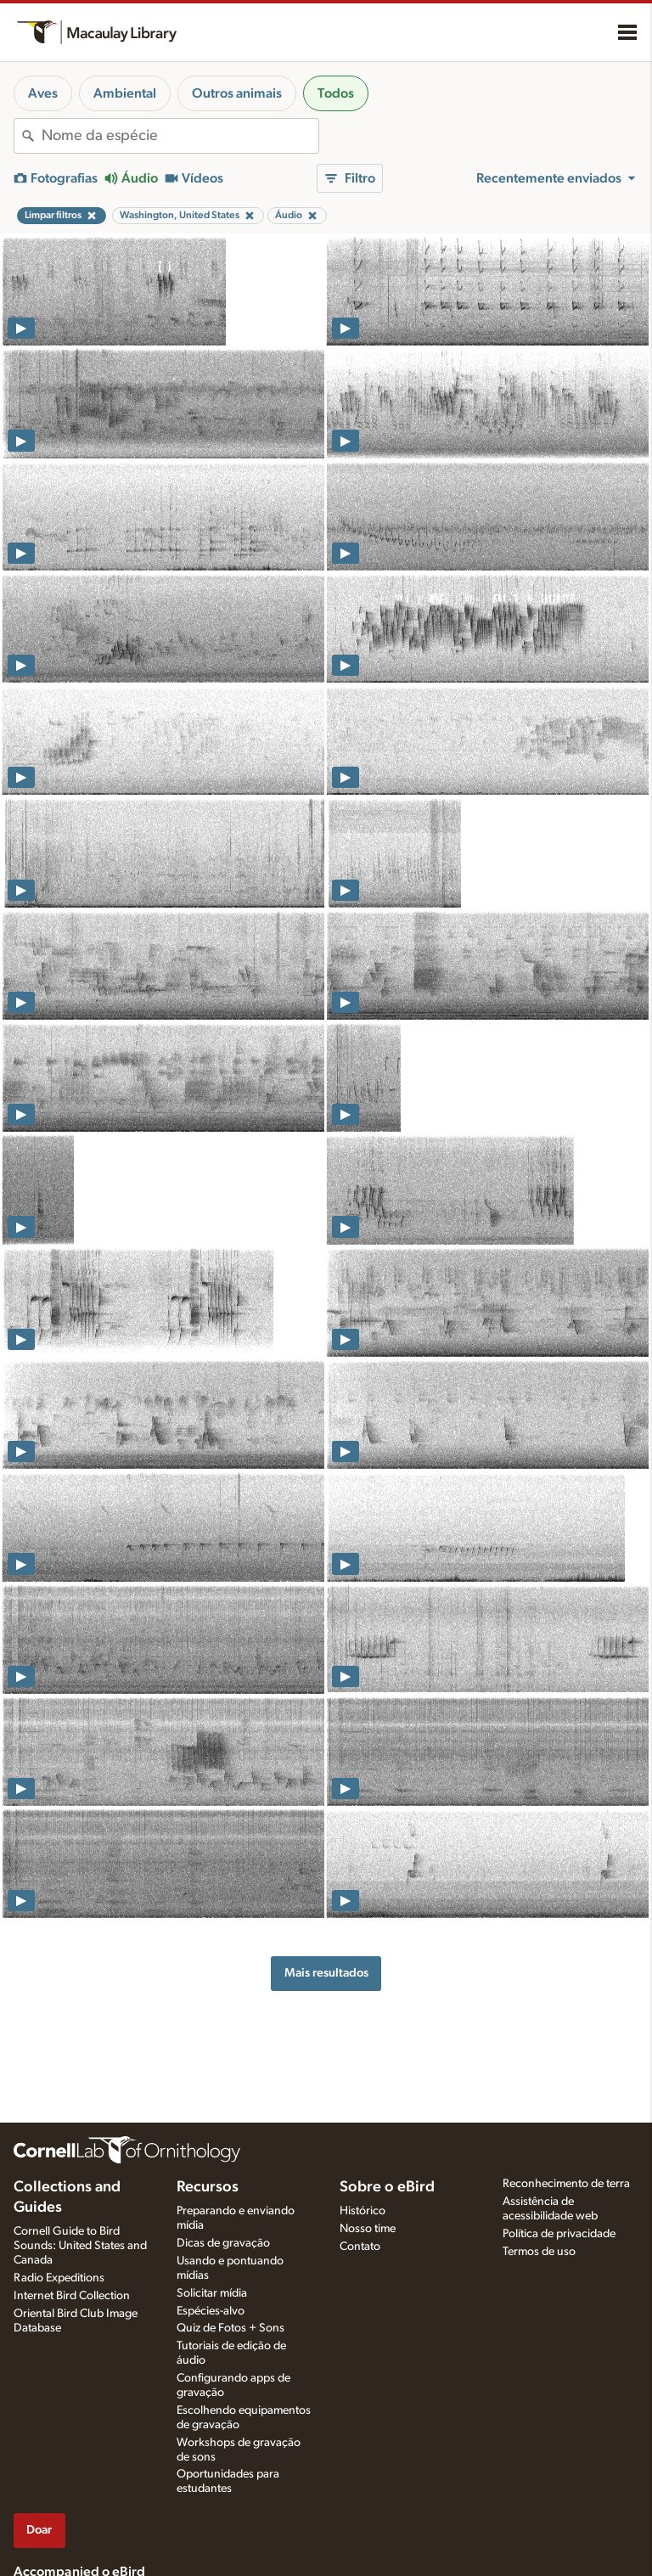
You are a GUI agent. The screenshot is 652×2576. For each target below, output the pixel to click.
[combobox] (180, 136)
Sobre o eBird (387, 2187)
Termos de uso (539, 2252)
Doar (39, 2529)
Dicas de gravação (223, 2243)
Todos (336, 93)
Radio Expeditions (59, 2278)
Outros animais (237, 93)
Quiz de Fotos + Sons (230, 2328)
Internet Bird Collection (72, 2296)
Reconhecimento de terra (566, 2184)
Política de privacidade (559, 2234)
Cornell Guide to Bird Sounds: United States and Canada (80, 2245)
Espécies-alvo (210, 2311)
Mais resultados (326, 1972)
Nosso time (368, 2229)
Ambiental (124, 93)
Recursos (208, 2187)
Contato (360, 2247)
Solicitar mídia (212, 2293)
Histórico (362, 2211)
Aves (43, 93)
